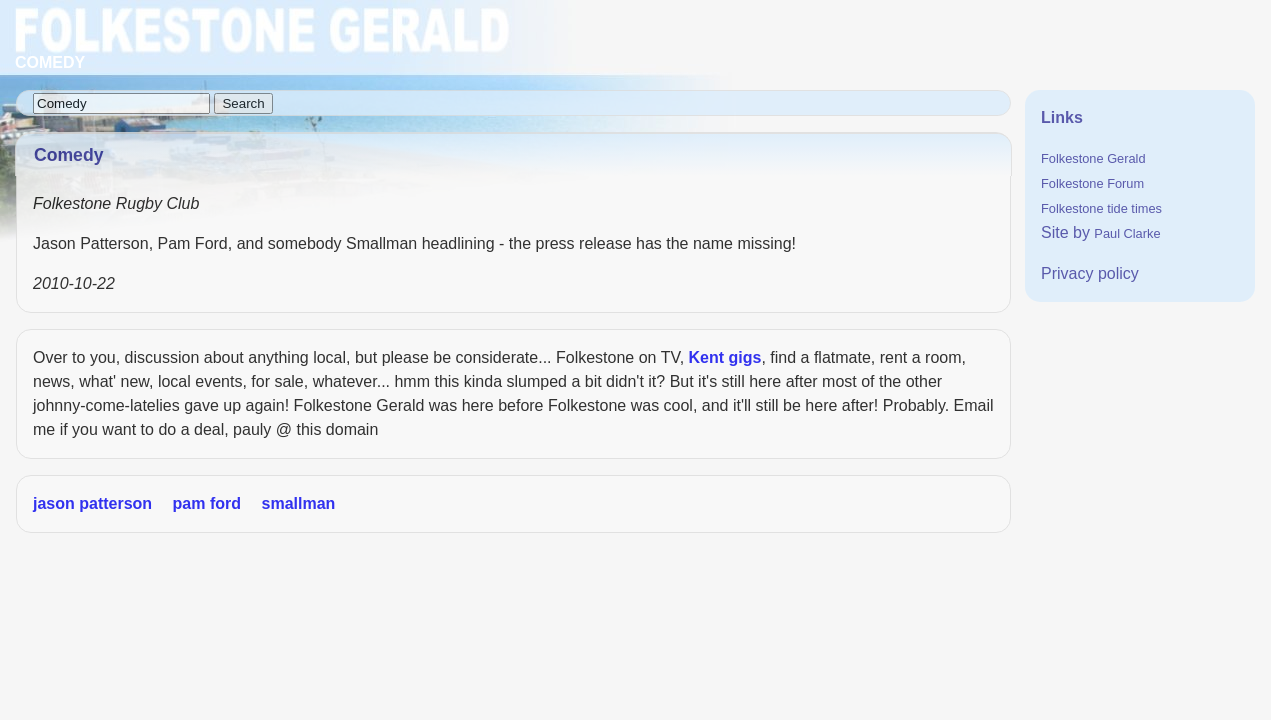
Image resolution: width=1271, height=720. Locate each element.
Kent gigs (725, 357)
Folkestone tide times (1101, 208)
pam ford (207, 503)
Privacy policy (1090, 273)
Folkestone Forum (1092, 183)
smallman (299, 503)
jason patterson (92, 503)
